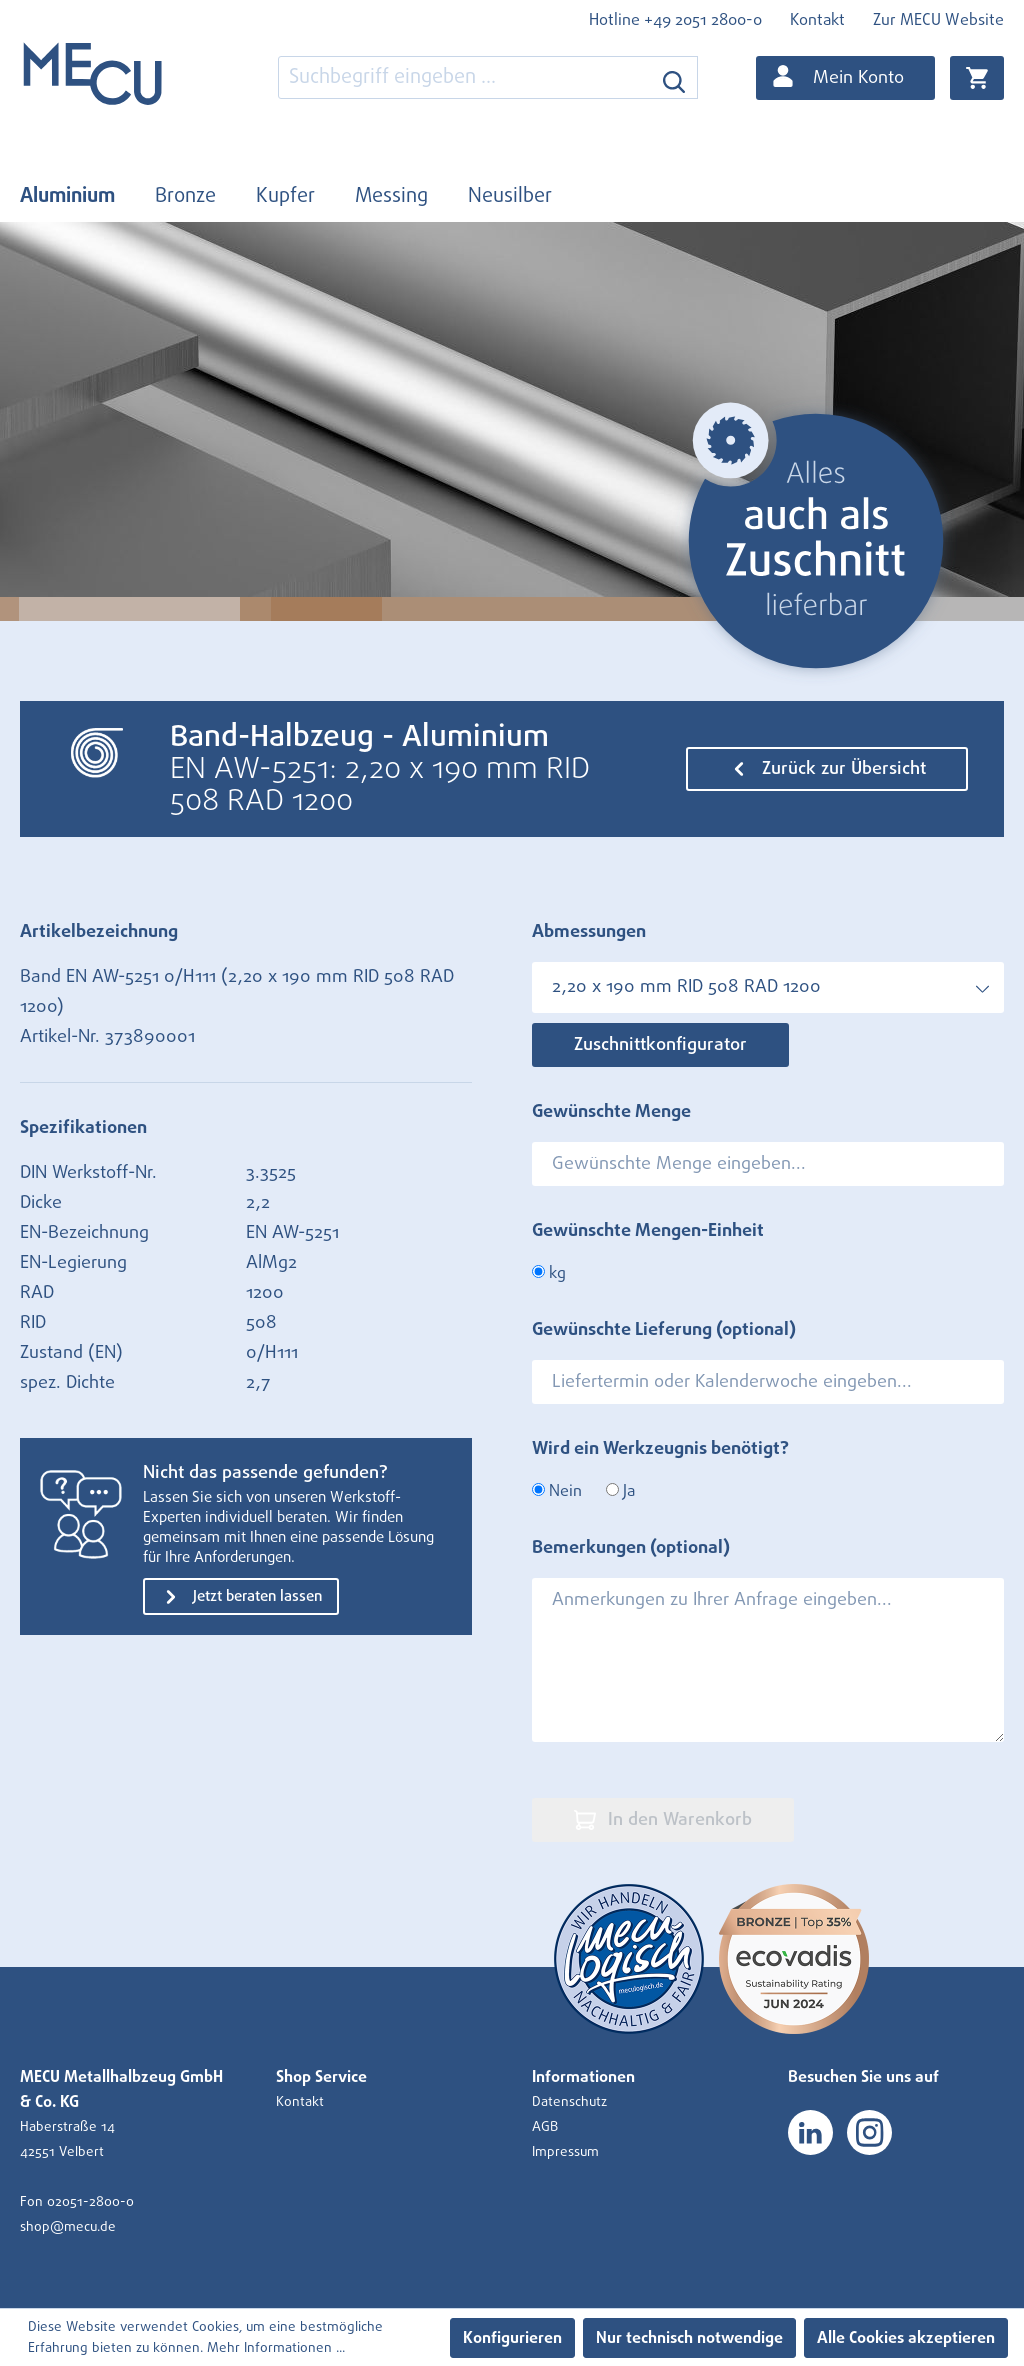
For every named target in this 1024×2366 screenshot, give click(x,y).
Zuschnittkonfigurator (660, 1045)
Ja (620, 1491)
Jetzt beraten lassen (241, 1597)
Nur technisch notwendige (689, 2338)
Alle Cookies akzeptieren (906, 2338)
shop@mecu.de (68, 2227)
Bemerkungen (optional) (631, 1548)
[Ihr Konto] (845, 78)
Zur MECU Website (938, 20)
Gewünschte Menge (611, 1112)
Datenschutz (569, 2102)
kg (549, 1273)
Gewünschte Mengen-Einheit (648, 1231)
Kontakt (817, 20)
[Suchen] (674, 77)
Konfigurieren (512, 2338)
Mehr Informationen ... (276, 2348)
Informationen (583, 2077)
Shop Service (321, 2077)
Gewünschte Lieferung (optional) (664, 1330)
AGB (545, 2127)
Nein (557, 1491)
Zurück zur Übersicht (827, 769)
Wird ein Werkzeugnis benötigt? (660, 1449)
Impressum (565, 2152)
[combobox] (465, 77)
